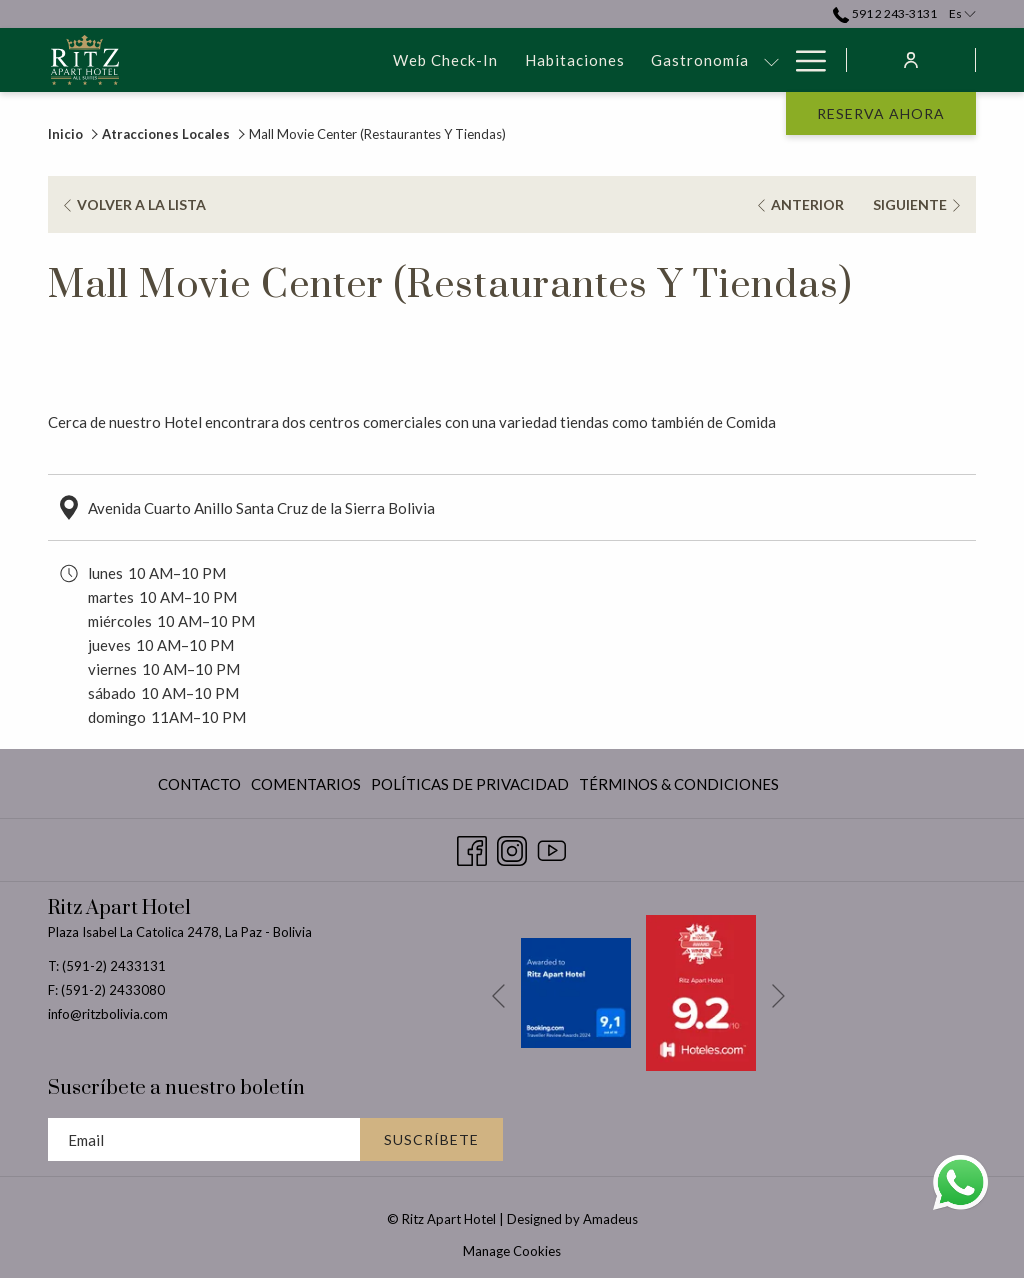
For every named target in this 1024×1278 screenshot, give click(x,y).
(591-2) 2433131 (114, 966)
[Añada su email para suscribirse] (204, 1139)
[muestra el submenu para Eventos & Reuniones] (771, 60)
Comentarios (306, 784)
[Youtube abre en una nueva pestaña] (552, 846)
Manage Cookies (512, 1251)
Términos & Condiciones (679, 784)
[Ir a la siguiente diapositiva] (778, 995)
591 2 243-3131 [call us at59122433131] (884, 13)
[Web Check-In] (240, 60)
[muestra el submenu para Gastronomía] (566, 60)
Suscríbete (431, 1139)
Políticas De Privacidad (470, 784)
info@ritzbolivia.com (108, 1014)
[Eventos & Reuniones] (669, 60)
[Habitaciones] (369, 60)
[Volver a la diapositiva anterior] (498, 995)
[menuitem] (202, 783)
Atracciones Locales (166, 134)
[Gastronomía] (495, 60)
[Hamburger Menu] (803, 60)
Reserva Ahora (881, 113)
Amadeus (610, 1219)
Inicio (65, 134)
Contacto (199, 784)
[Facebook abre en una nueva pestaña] (472, 846)
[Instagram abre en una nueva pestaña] (512, 846)
